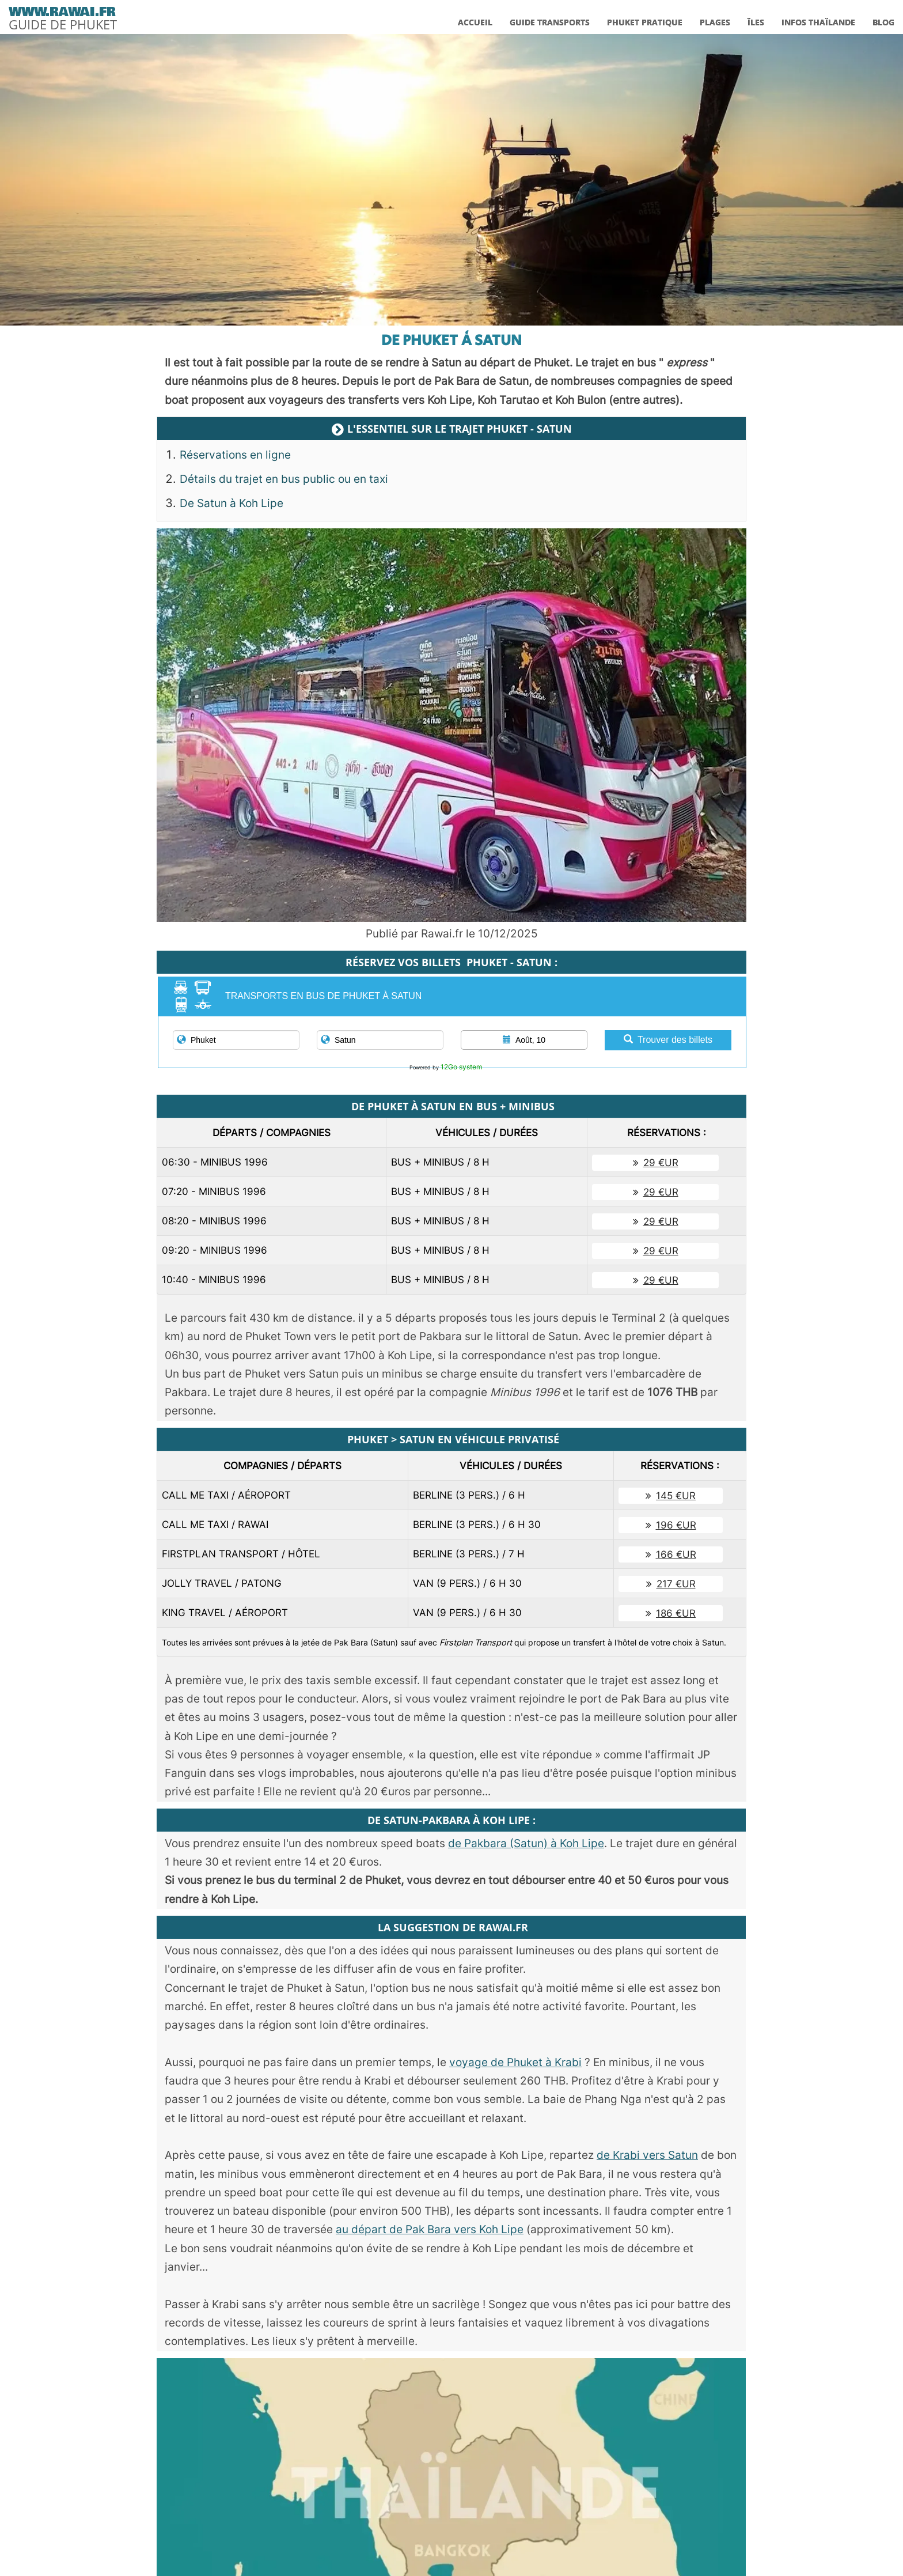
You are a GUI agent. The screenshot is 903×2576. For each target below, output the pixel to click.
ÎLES (756, 22)
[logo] (63, 16)
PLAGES (715, 22)
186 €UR (671, 1613)
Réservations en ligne (235, 455)
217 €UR (671, 1584)
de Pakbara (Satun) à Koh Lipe (526, 1843)
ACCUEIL (475, 22)
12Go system (461, 1066)
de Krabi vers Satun (647, 2155)
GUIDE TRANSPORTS (550, 22)
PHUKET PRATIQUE (644, 22)
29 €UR (655, 1162)
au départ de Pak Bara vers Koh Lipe (429, 2229)
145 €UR (671, 1495)
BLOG (883, 22)
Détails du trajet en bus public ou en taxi (284, 479)
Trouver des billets (668, 1040)
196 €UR (671, 1525)
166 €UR (671, 1554)
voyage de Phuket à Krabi (515, 2062)
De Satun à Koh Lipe (231, 503)
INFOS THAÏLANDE (818, 22)
